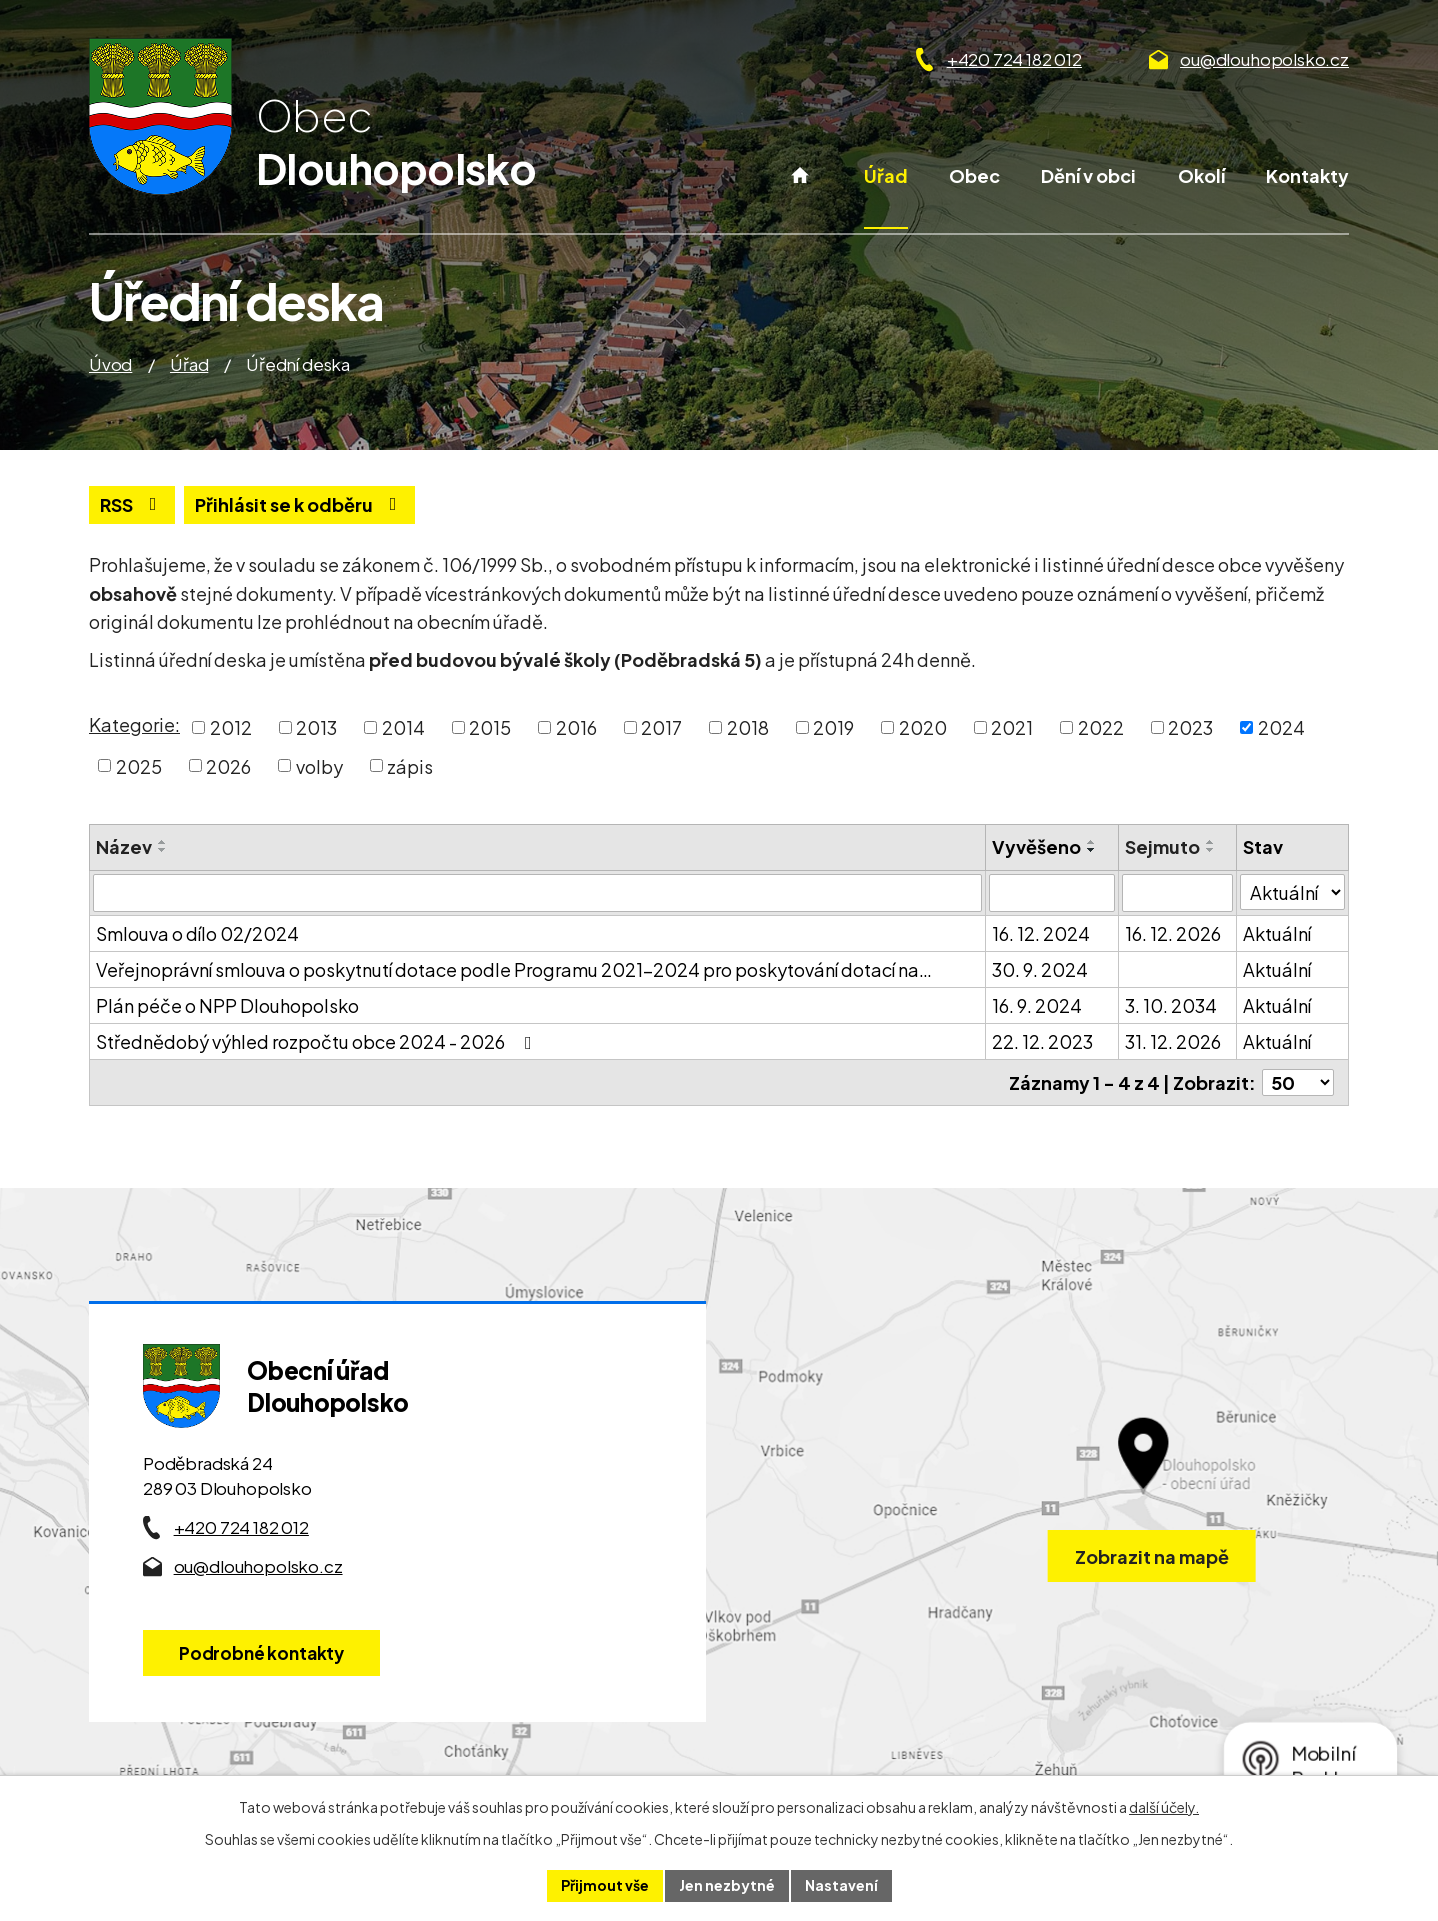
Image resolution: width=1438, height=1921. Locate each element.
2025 (139, 765)
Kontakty (1307, 175)
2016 (576, 727)
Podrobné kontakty (261, 1653)
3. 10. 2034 (1171, 1005)
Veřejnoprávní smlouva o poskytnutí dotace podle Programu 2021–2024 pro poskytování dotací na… (514, 969)
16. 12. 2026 (1173, 933)
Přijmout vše (605, 1885)
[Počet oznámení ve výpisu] (1298, 1082)
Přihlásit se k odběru (300, 504)
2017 (661, 727)
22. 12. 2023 (1042, 1041)
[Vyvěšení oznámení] (1052, 893)
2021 (1012, 727)
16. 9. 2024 (1037, 1005)
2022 (1101, 727)
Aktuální (1277, 933)
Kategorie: (134, 724)
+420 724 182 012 (1014, 59)
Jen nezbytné (727, 1885)
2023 (1190, 727)
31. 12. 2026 (1173, 1041)
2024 (1281, 727)
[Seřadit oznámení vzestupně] (163, 842)
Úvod (800, 195)
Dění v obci (1088, 175)
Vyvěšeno (1036, 846)
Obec (974, 175)
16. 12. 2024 (1041, 933)
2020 (923, 727)
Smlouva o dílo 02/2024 (197, 933)
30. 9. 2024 (1040, 969)
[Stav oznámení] (1292, 892)
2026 (228, 765)
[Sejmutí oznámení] (1177, 893)
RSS (132, 504)
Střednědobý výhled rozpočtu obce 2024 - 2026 (318, 1041)
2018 (748, 727)
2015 (490, 727)
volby (319, 765)
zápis (410, 765)
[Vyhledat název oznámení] (537, 893)
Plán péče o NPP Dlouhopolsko (227, 1005)
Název (124, 846)
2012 (231, 727)
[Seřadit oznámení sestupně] (163, 850)
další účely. (1164, 1807)
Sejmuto (1162, 846)
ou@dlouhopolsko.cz (1264, 59)
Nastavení (841, 1885)
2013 (316, 727)
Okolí (1201, 175)
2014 (403, 727)
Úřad (886, 175)
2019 (833, 727)
